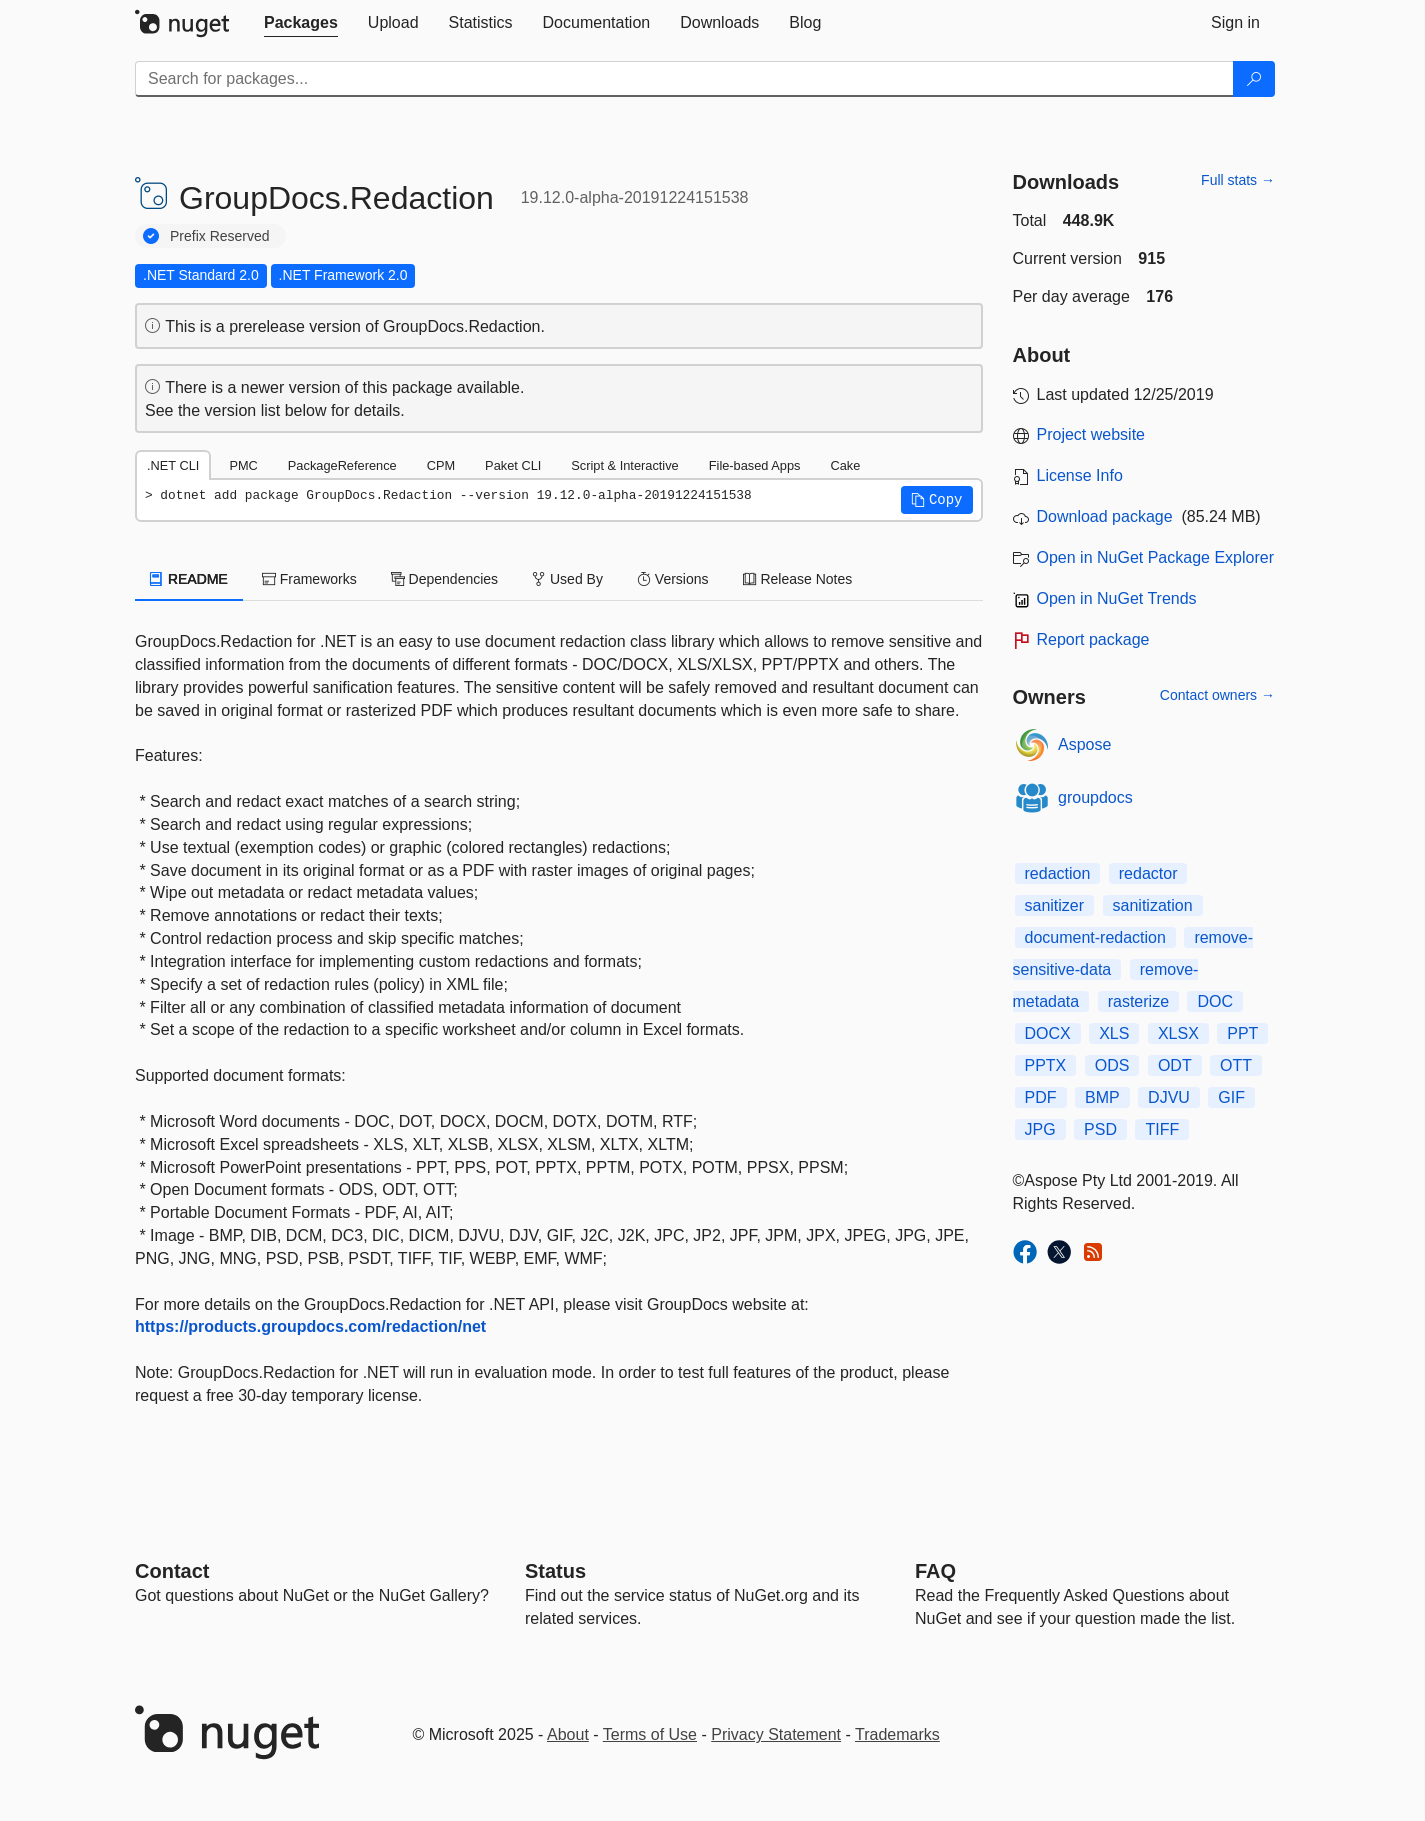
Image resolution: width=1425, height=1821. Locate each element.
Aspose (1084, 744)
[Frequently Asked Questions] (935, 1571)
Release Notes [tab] (798, 579)
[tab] (301, 23)
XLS (1114, 1033)
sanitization (1153, 905)
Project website (1091, 434)
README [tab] (189, 579)
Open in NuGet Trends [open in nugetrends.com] (1117, 598)
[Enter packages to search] (684, 79)
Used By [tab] (567, 579)
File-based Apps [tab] (755, 465)
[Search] (1254, 79)
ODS (1112, 1065)
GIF (1231, 1097)
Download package (1105, 516)
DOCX (1048, 1033)
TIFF (1162, 1129)
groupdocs (1095, 797)
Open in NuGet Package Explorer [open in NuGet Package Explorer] (1155, 557)
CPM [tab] (441, 465)
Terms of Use (650, 1734)
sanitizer (1055, 905)
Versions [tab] (673, 579)
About (568, 1734)
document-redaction (1095, 937)
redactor (1148, 873)
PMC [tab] (243, 465)
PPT (1242, 1033)
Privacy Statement (776, 1734)
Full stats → (1238, 180)
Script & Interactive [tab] (624, 465)
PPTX (1046, 1065)
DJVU (1169, 1097)
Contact (172, 1571)
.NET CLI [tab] (173, 465)
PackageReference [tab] (342, 465)
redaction (1058, 873)
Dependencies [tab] (444, 579)
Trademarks (897, 1734)
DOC (1215, 1001)
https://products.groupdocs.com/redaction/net (310, 1326)
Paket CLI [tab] (513, 465)
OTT (1236, 1065)
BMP (1102, 1097)
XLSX (1178, 1033)
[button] (937, 500)
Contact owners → (1217, 695)
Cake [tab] (845, 465)
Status (555, 1571)
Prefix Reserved (220, 236)
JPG (1040, 1129)
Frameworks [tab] (309, 579)
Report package (1093, 639)
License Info (1080, 475)
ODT (1175, 1065)
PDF (1041, 1097)
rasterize (1138, 1001)
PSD (1100, 1129)
